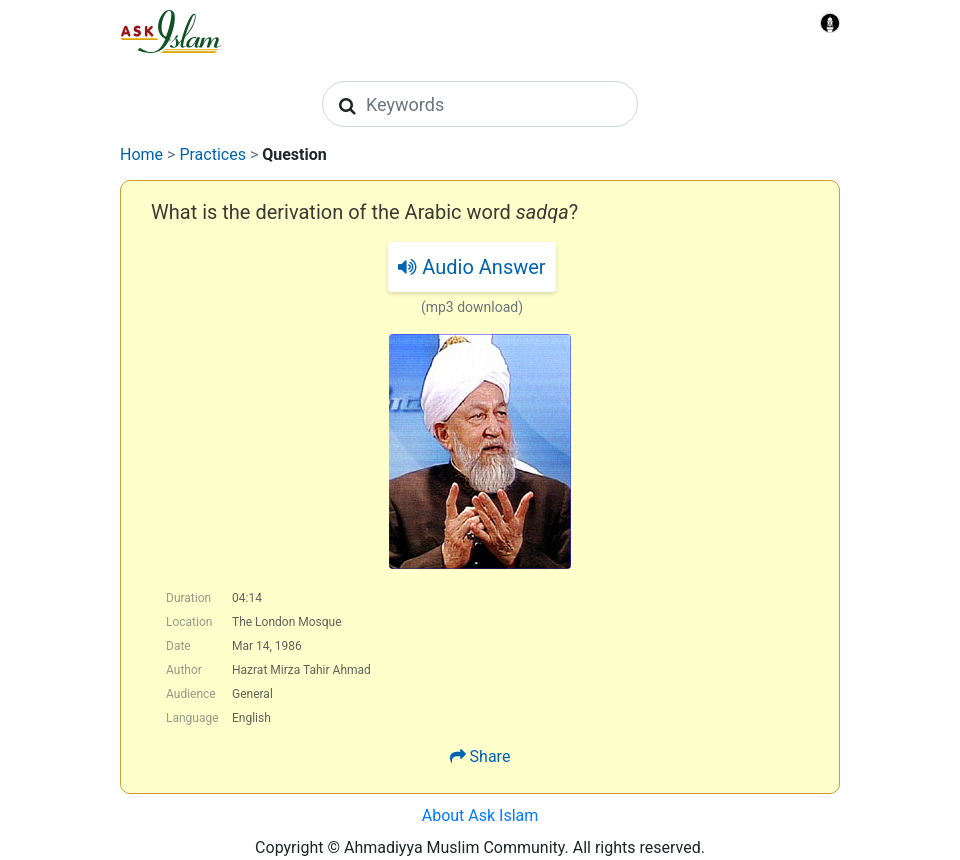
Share (490, 756)
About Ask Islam (480, 815)
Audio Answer (471, 267)
